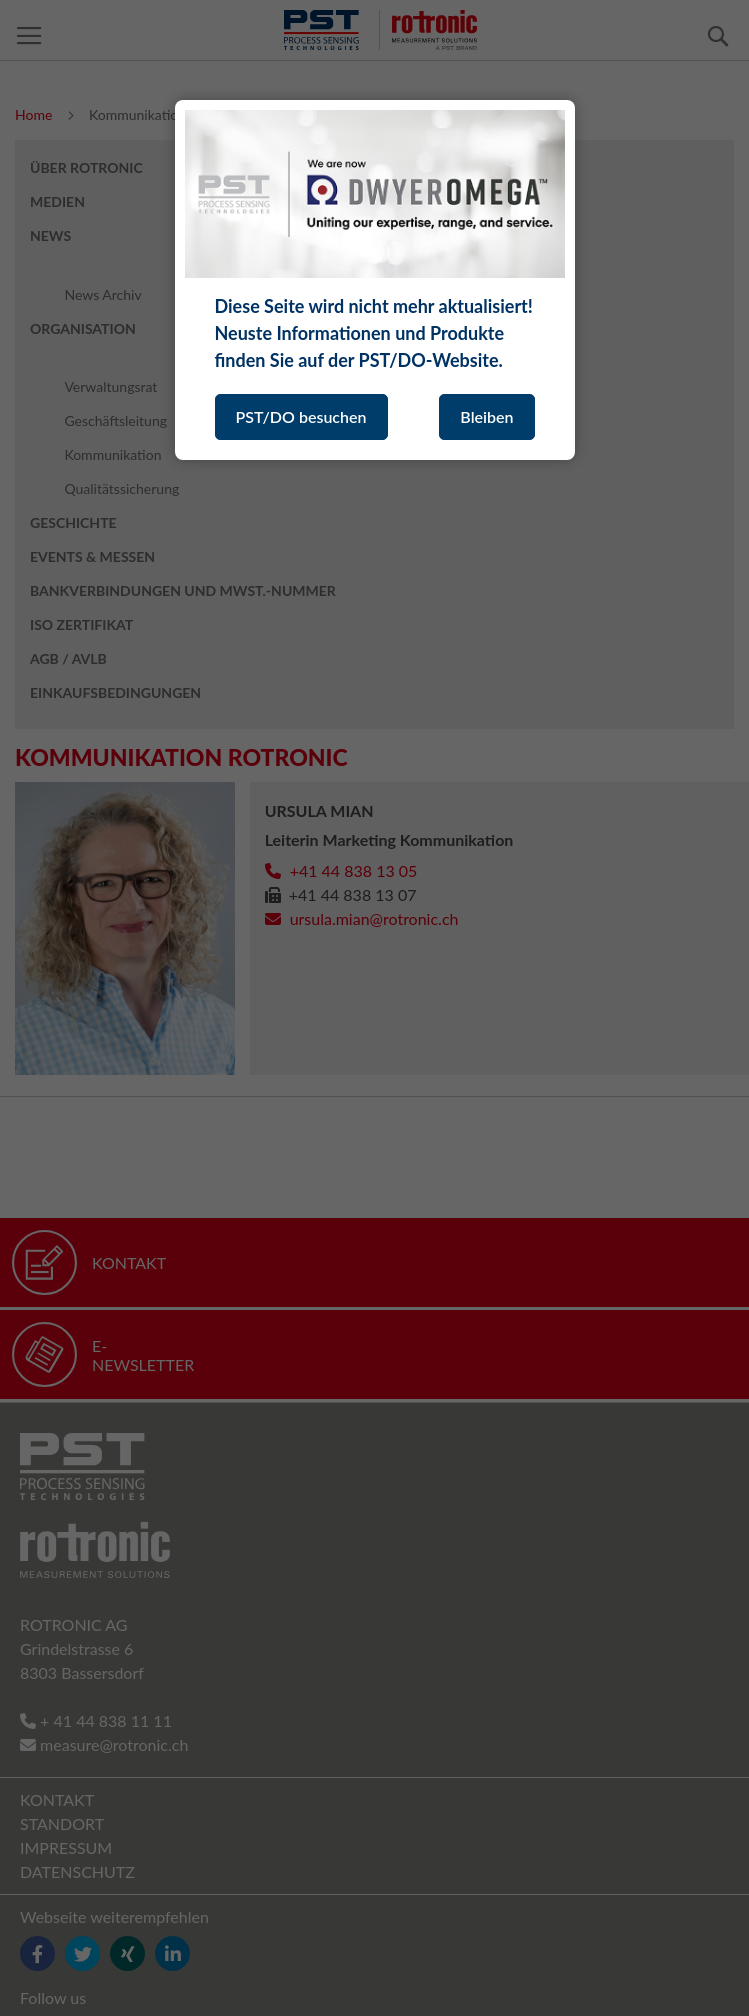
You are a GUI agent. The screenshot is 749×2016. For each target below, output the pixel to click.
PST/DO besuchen (301, 416)
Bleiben (486, 416)
